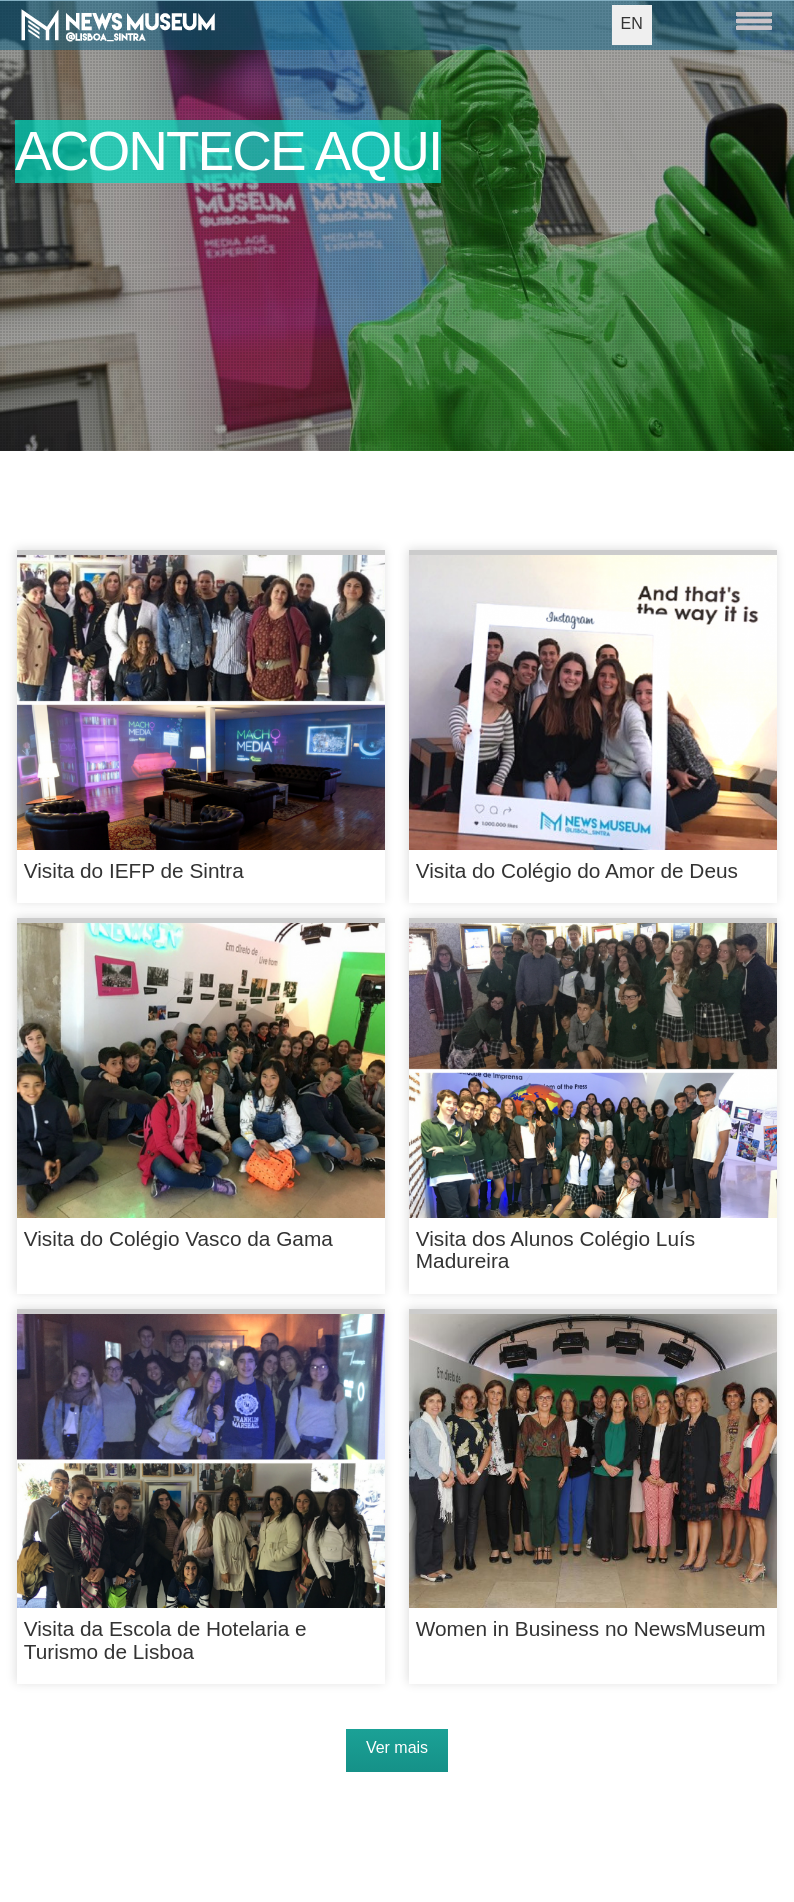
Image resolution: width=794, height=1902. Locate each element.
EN (632, 23)
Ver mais (397, 1747)
